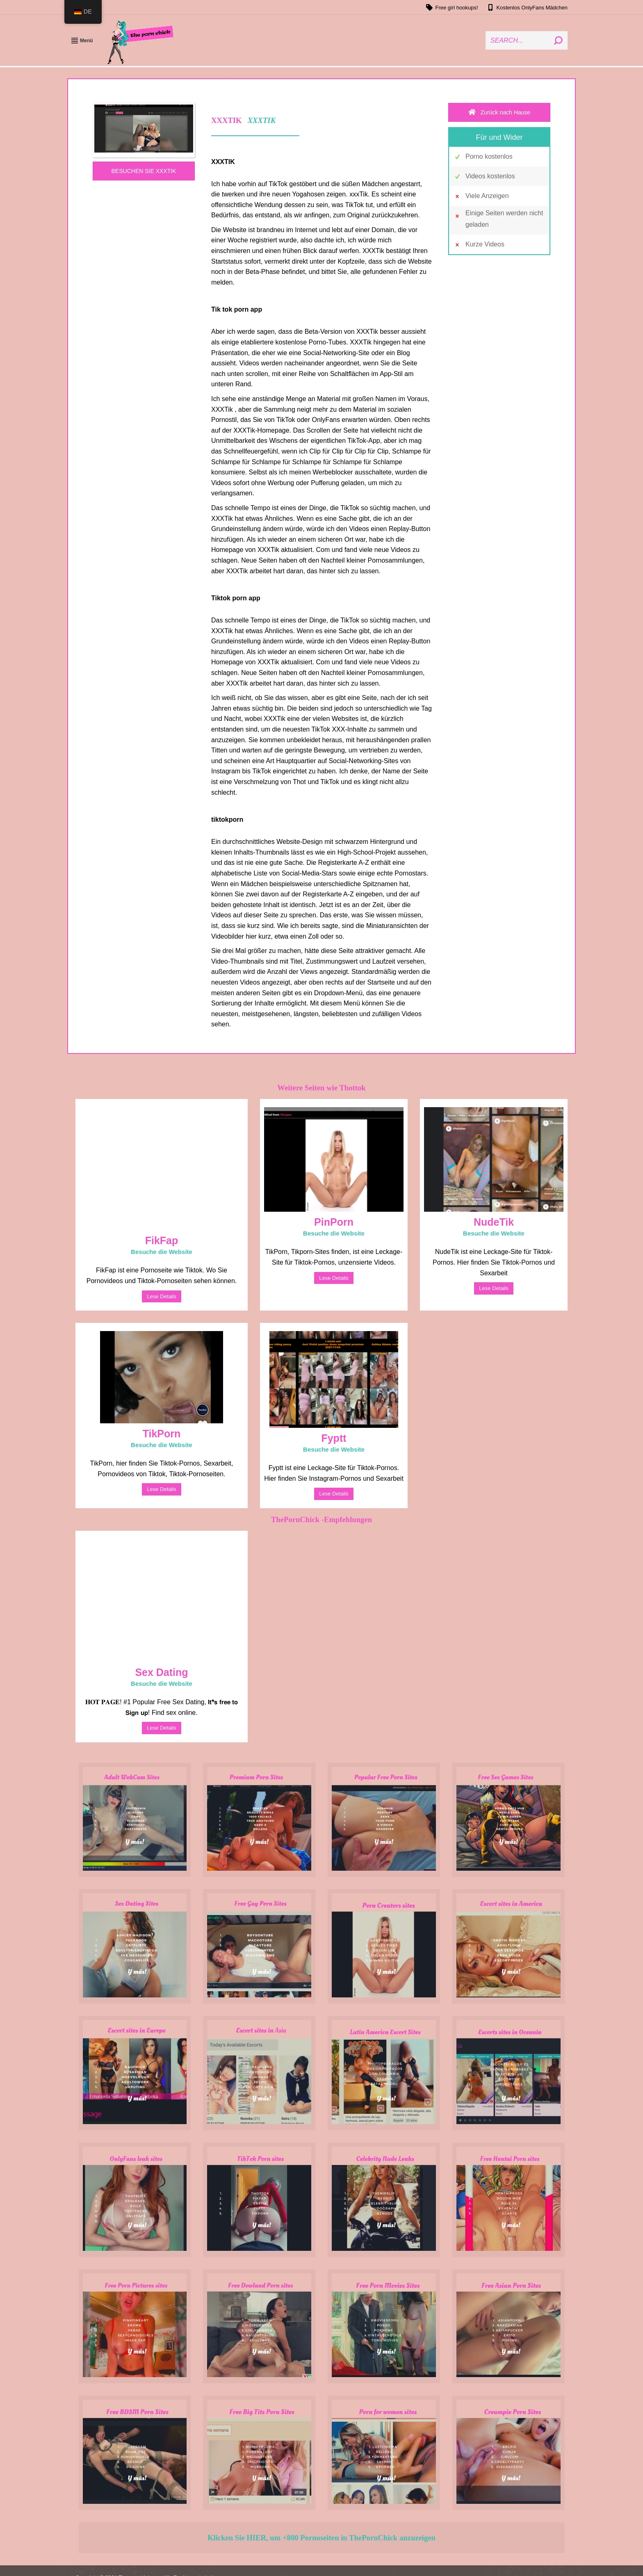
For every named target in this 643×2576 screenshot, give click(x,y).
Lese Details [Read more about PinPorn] (334, 1278)
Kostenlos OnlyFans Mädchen (527, 7)
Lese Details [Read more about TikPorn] (161, 1489)
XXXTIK (262, 120)
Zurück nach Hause (499, 112)
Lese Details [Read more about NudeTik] (493, 1288)
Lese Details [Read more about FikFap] (161, 1296)
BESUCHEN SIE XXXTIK (144, 171)
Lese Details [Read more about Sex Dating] (161, 1728)
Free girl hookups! (451, 7)
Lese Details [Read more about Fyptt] (334, 1494)
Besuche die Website (161, 1251)
